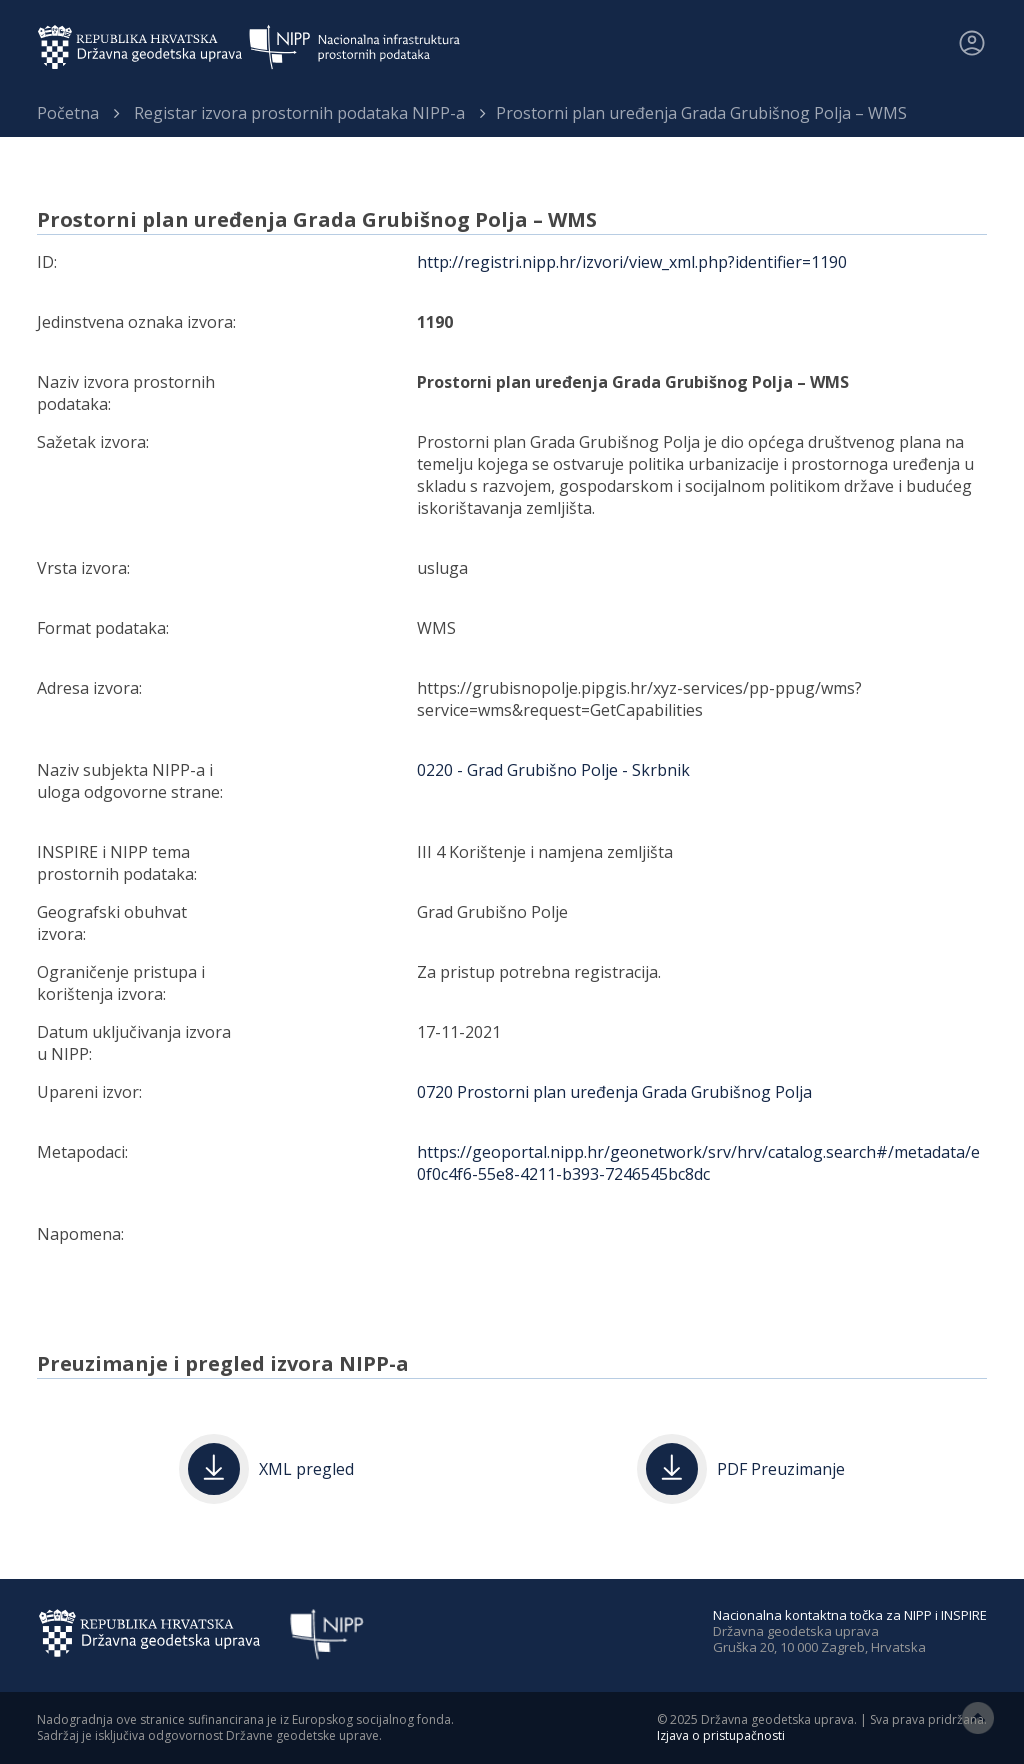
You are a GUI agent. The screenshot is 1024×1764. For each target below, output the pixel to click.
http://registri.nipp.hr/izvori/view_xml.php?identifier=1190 (632, 262)
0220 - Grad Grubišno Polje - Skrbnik (553, 770)
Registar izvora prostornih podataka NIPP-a (299, 113)
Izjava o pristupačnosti (721, 1735)
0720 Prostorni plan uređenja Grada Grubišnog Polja (614, 1092)
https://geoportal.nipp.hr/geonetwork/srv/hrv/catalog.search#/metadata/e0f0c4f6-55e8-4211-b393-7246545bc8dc (698, 1163)
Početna (68, 113)
